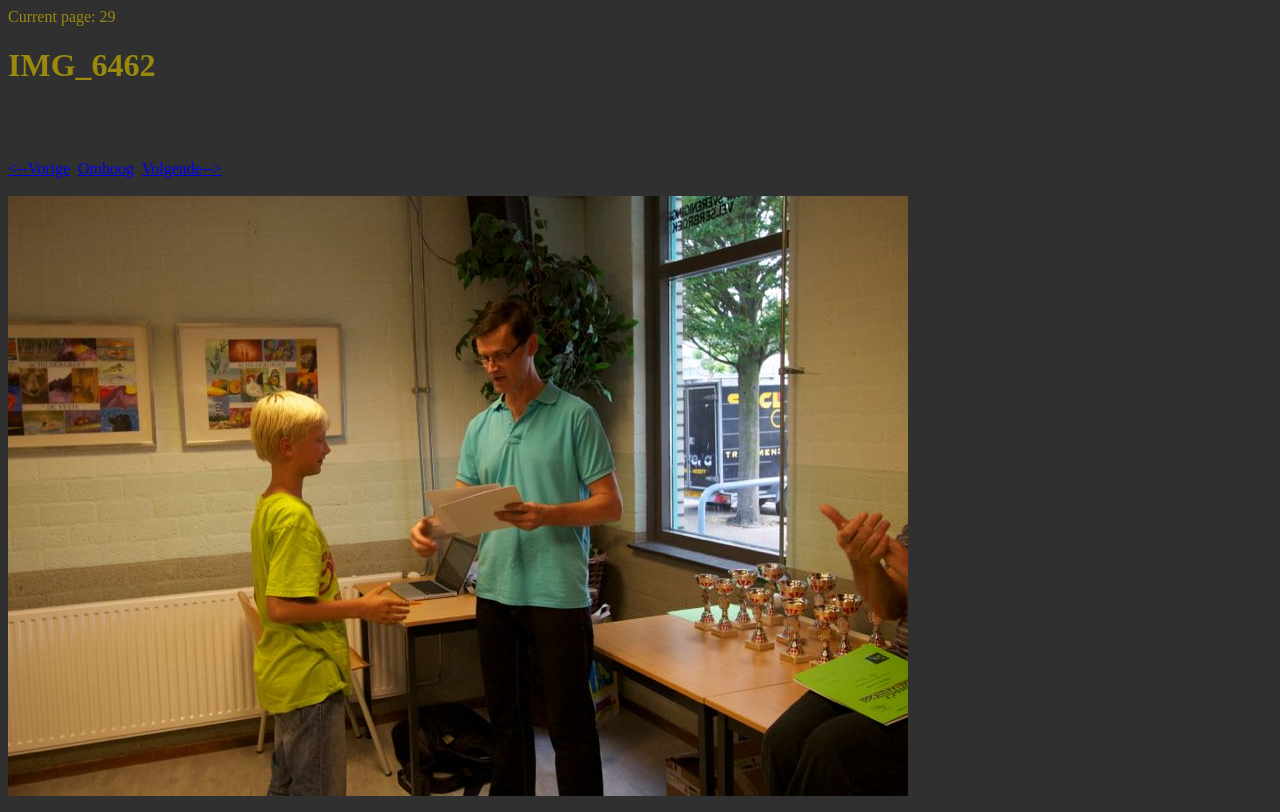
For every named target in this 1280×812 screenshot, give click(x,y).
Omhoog (106, 168)
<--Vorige (39, 168)
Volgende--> (182, 168)
